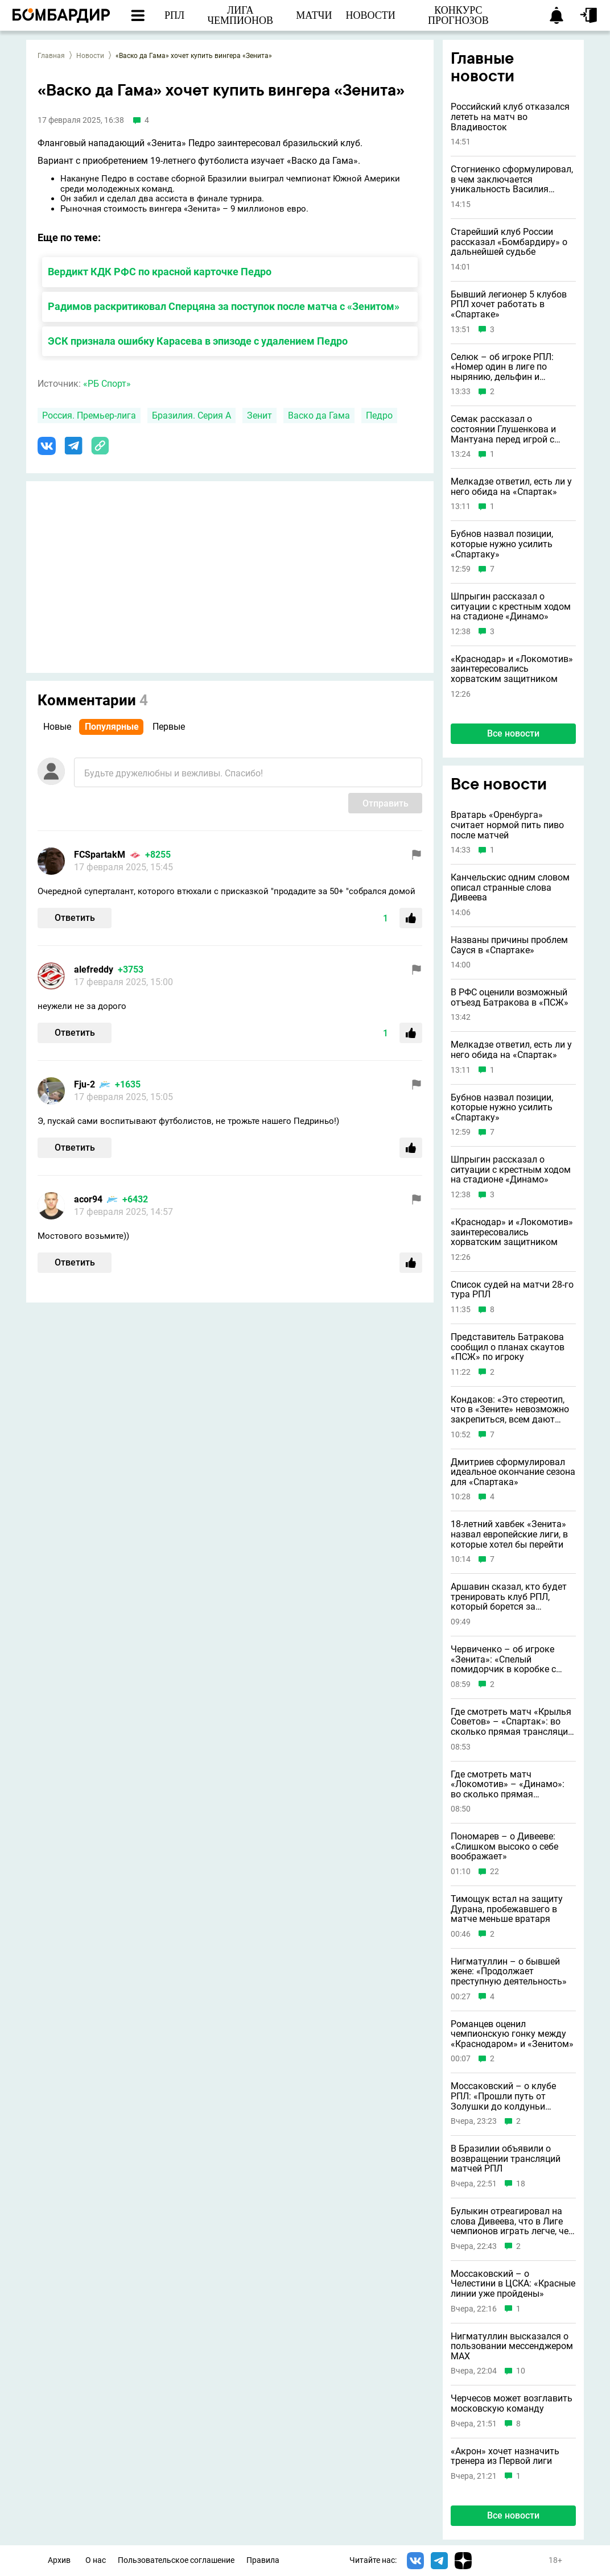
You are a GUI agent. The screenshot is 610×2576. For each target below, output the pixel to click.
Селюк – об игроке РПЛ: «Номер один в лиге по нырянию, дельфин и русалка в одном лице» (502, 367)
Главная (51, 56)
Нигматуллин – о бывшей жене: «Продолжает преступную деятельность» (509, 1972)
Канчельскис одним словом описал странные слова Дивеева (510, 888)
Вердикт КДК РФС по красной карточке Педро (159, 272)
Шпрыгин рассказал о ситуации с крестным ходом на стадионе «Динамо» (511, 607)
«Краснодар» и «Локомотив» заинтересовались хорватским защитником (512, 669)
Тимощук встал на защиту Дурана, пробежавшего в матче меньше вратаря (507, 1909)
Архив (59, 2560)
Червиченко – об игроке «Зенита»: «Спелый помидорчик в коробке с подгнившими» (503, 1659)
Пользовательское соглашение (176, 2560)
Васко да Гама (319, 415)
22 (494, 1871)
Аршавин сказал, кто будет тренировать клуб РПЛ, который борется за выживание (509, 1597)
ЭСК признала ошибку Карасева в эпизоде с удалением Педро (198, 341)
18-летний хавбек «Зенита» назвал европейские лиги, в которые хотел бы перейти (509, 1534)
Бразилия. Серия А (191, 415)
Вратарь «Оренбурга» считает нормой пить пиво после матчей (507, 825)
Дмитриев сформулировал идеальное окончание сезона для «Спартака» (513, 1472)
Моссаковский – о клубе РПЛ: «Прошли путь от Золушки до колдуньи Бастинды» (503, 2096)
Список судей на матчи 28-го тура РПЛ (512, 1290)
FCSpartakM (99, 854)
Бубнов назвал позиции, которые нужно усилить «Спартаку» (502, 544)
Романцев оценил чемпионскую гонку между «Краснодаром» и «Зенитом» (512, 2034)
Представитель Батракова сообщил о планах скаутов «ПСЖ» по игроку (507, 1347)
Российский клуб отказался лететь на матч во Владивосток (510, 117)
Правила (262, 2560)
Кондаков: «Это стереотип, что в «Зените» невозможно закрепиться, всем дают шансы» (510, 1410)
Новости (90, 56)
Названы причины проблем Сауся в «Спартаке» (509, 945)
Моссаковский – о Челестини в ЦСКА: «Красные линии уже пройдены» (513, 2284)
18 (520, 2184)
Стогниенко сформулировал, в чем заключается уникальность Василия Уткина (512, 179)
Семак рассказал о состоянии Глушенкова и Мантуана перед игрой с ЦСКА (503, 429)
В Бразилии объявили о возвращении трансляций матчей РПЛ (505, 2159)
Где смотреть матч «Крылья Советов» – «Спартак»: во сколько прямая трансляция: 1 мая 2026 (513, 1722)
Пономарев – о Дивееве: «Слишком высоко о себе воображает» (504, 1846)
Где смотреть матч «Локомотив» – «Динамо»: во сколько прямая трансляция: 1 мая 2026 (507, 1784)
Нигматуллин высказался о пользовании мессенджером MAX (512, 2346)
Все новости (513, 733)
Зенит (259, 415)
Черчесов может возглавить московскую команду (511, 2403)
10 (520, 2371)
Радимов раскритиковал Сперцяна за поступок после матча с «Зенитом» (223, 306)
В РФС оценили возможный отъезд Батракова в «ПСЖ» (509, 997)
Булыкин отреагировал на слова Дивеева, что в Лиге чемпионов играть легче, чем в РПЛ (513, 2221)
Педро (379, 415)
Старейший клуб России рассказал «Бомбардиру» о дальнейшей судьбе (509, 242)
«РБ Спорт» (107, 383)
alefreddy (93, 969)
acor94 (88, 1199)
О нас (95, 2560)
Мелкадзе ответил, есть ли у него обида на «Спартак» (511, 487)
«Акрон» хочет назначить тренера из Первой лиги (505, 2456)
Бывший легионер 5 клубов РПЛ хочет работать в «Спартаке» (509, 305)
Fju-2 (84, 1084)
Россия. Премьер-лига (89, 415)
